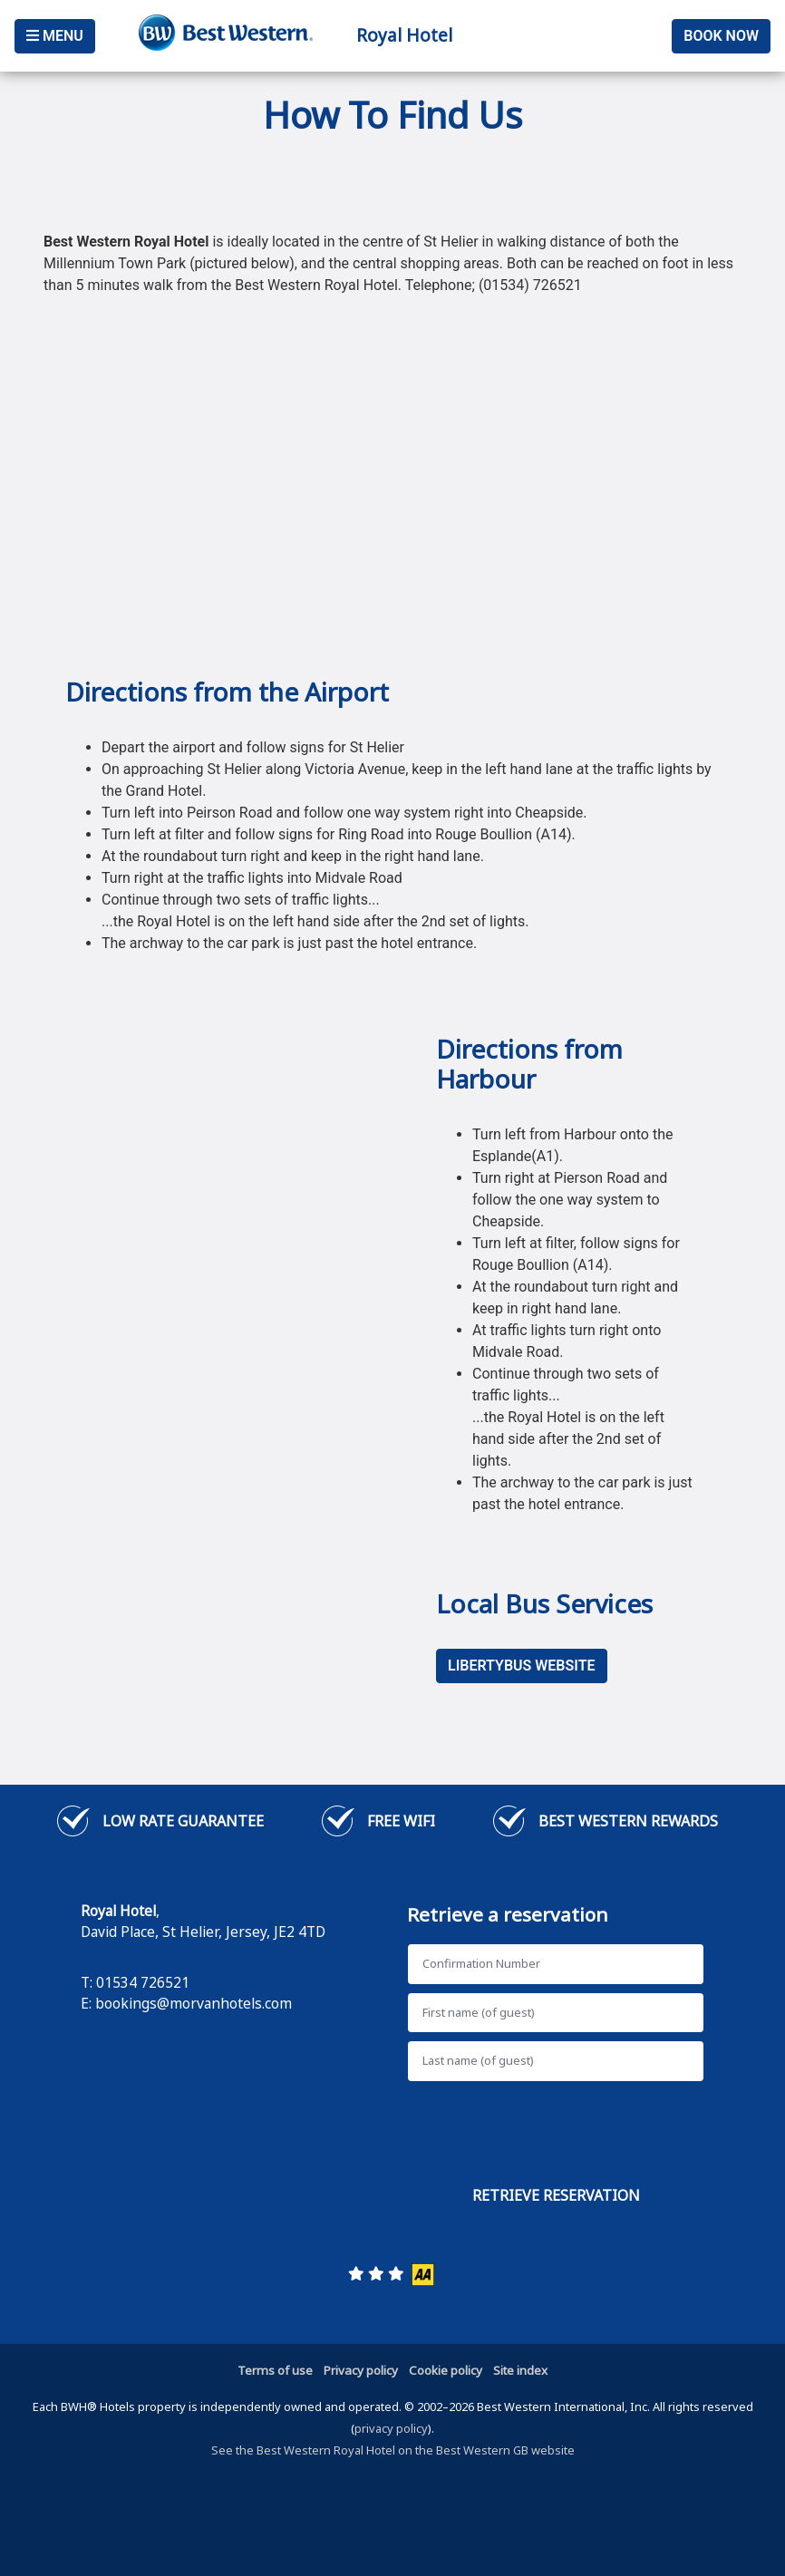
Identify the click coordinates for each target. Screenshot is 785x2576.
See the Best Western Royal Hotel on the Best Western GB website (393, 2450)
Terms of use (275, 2370)
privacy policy (391, 2428)
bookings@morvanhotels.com (193, 2003)
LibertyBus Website (522, 1665)
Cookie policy (445, 2370)
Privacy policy (361, 2370)
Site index (520, 2370)
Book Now (721, 35)
